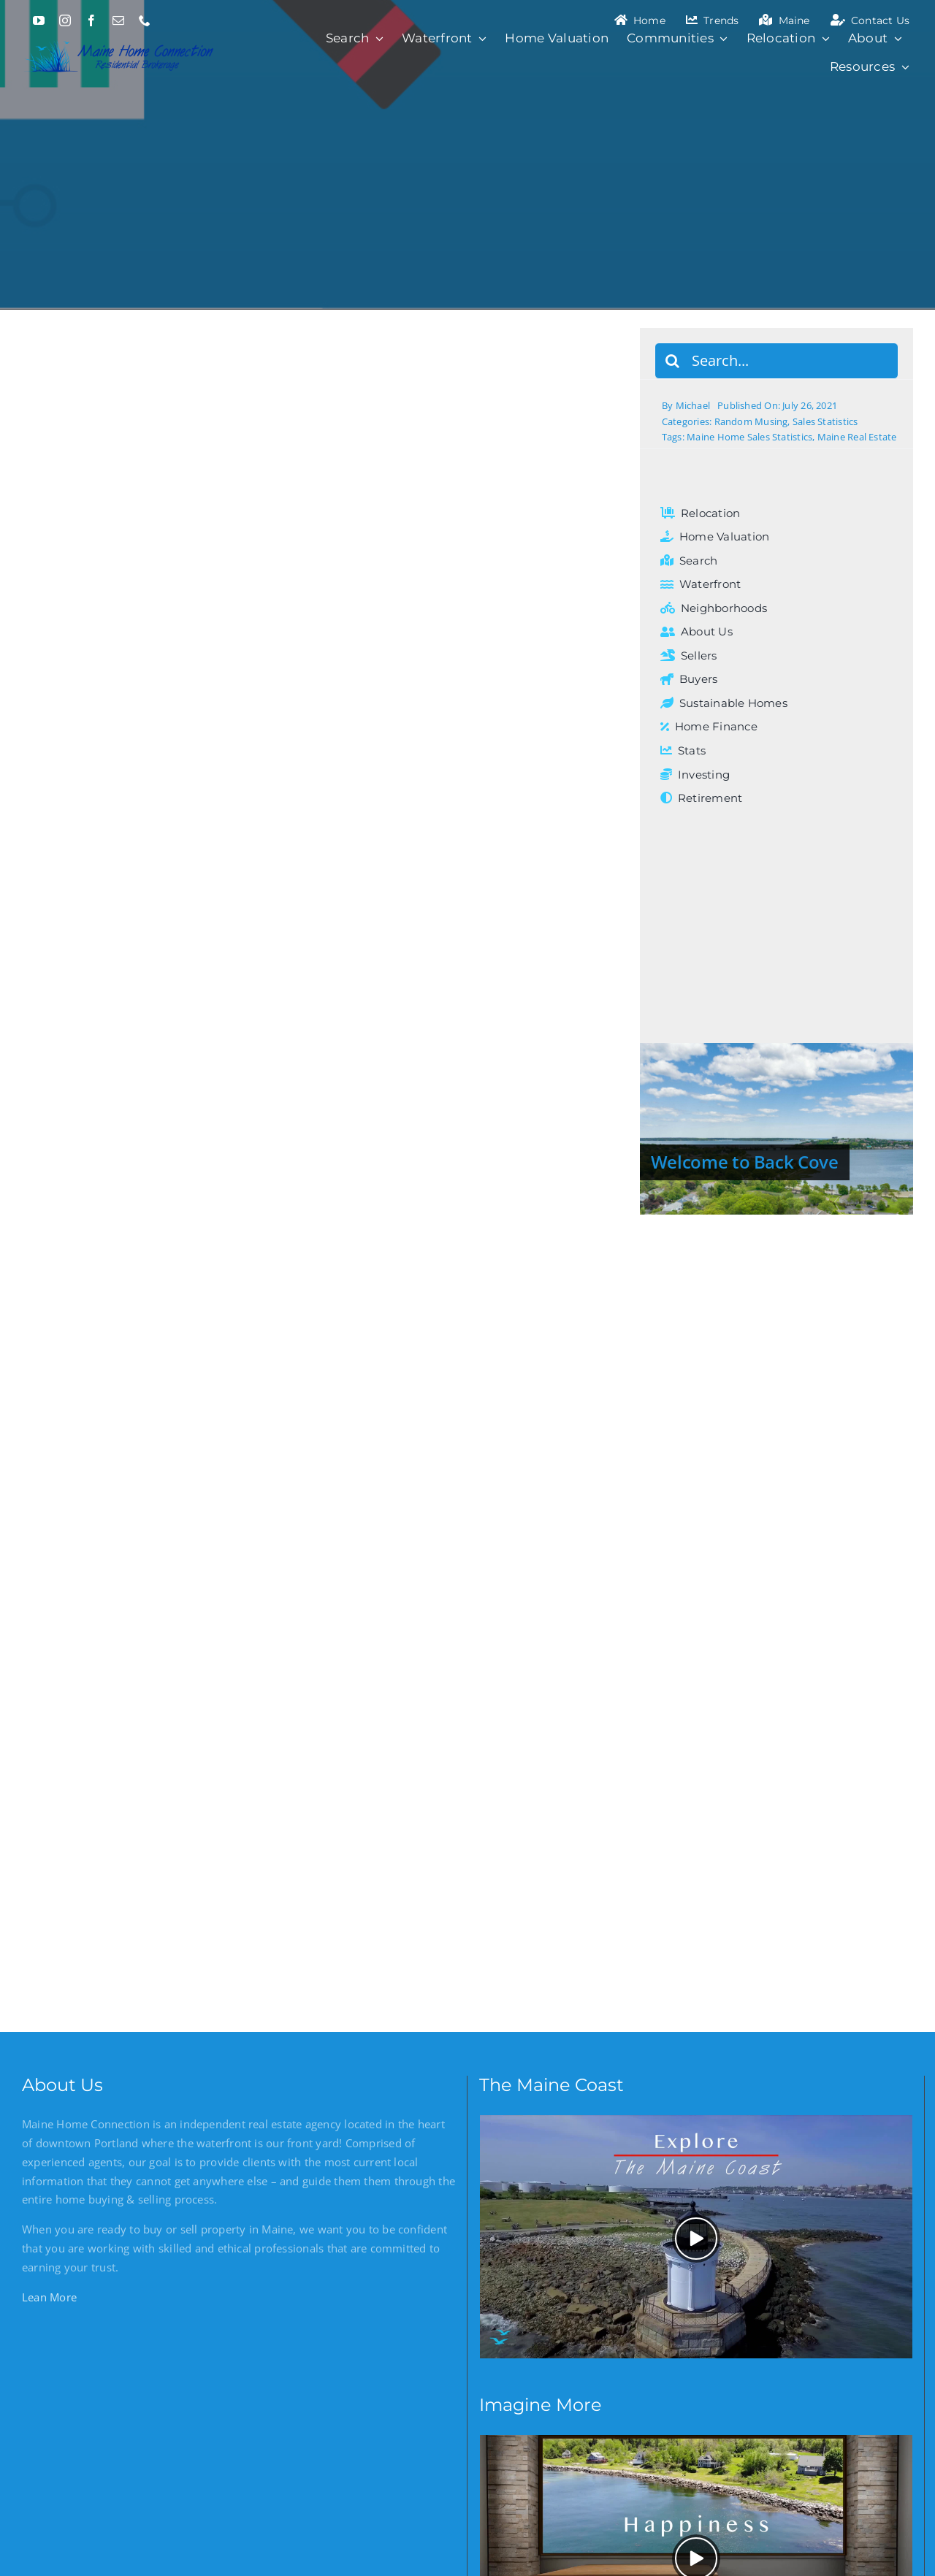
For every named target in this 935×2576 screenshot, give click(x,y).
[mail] (118, 20)
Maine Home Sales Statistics (749, 436)
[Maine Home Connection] (120, 38)
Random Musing (751, 421)
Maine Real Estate (857, 436)
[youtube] (39, 20)
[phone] (144, 20)
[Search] (672, 361)
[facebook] (91, 20)
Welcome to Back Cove (745, 1162)
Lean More (49, 2297)
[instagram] (65, 20)
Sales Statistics (825, 421)
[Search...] (776, 361)
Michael (693, 405)
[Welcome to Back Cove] (776, 1129)
